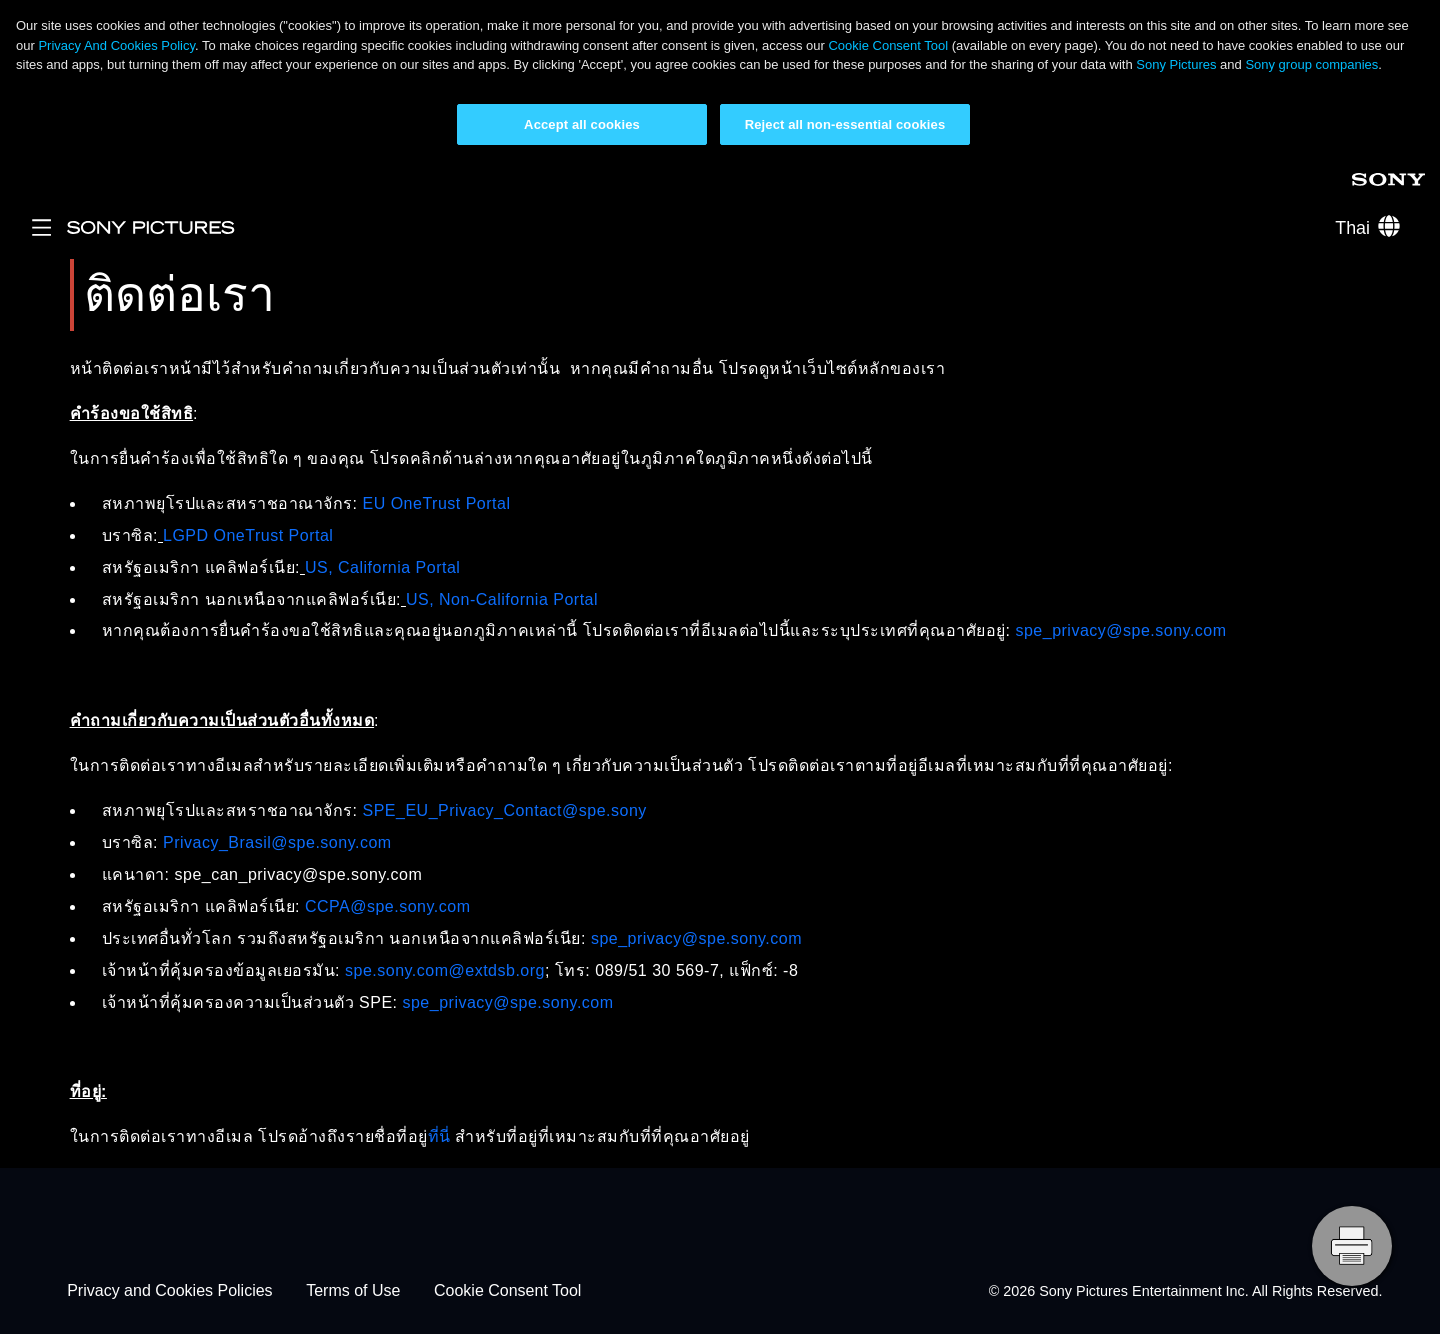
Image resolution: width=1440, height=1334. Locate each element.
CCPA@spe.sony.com (388, 906)
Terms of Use (353, 1291)
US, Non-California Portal (502, 599)
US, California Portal (382, 567)
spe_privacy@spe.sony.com (1120, 630)
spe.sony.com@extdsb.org (445, 970)
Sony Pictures (1176, 64)
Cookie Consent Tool (888, 45)
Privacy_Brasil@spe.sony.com (277, 842)
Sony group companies (1311, 64)
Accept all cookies (582, 124)
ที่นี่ (439, 1136)
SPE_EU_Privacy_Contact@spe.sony (504, 810)
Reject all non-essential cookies (845, 124)
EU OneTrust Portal (436, 503)
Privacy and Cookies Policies (169, 1291)
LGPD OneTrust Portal (248, 535)
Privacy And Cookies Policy (116, 45)
